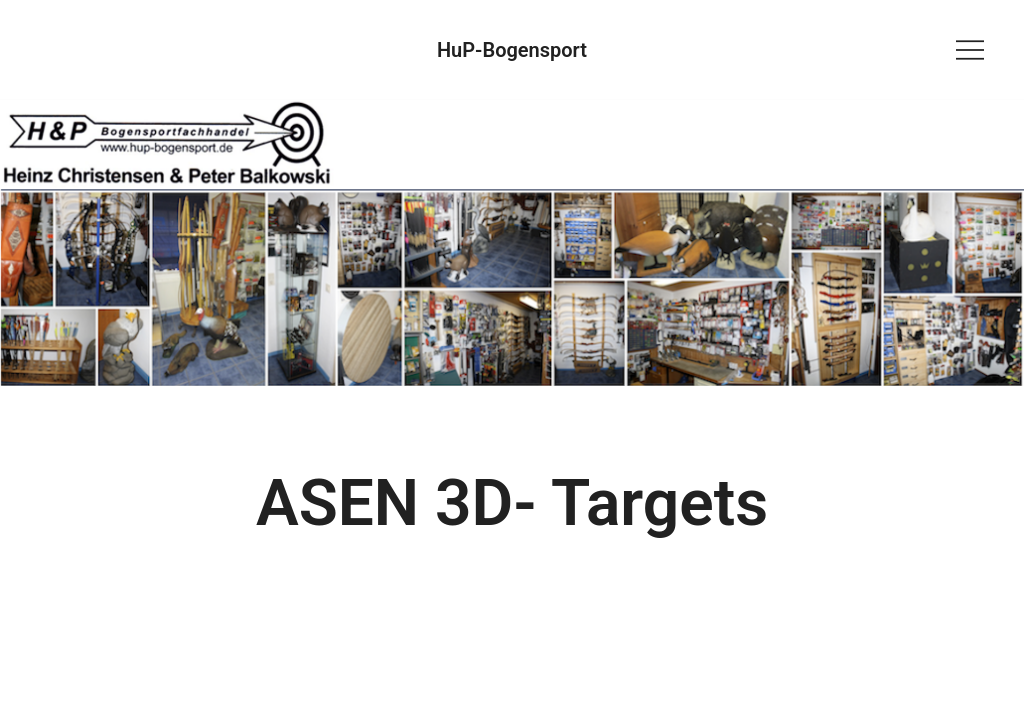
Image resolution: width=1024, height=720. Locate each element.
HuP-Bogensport (512, 50)
